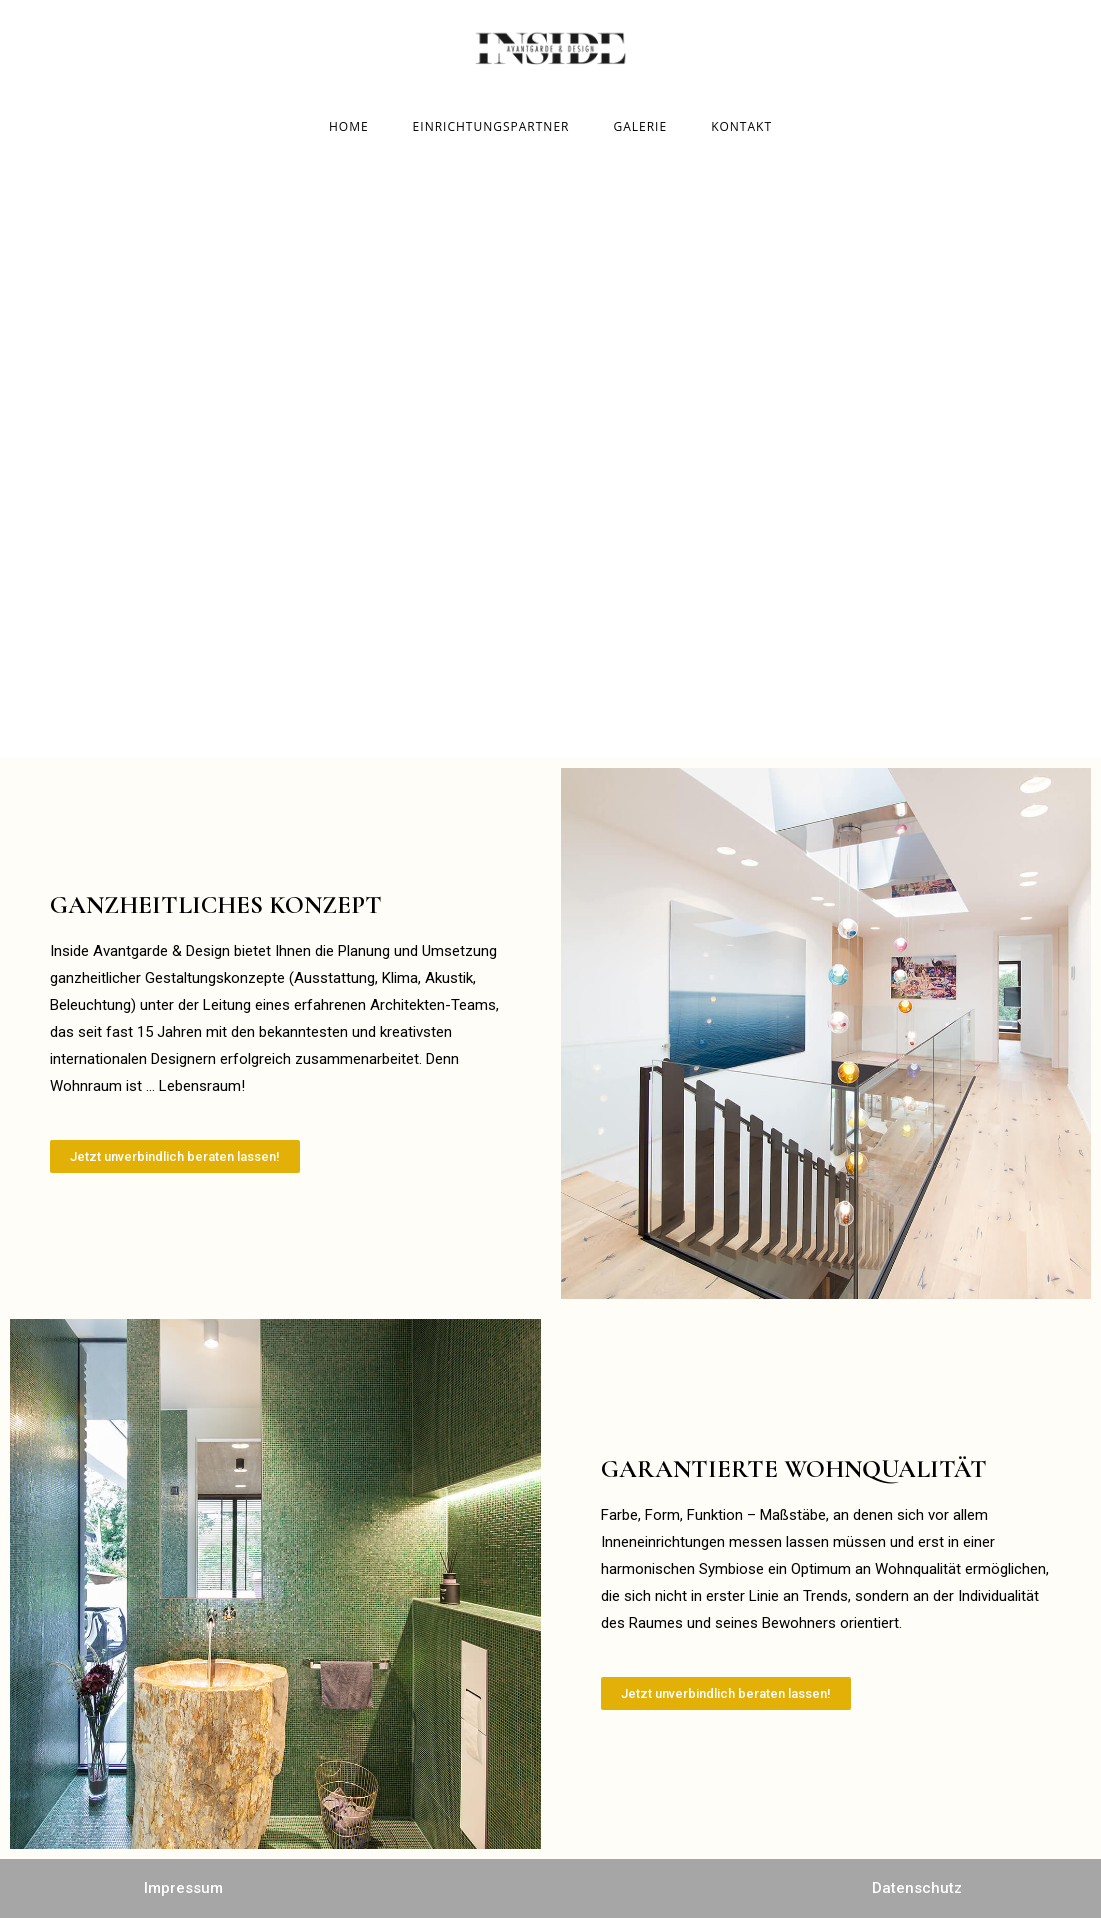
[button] (175, 1156)
